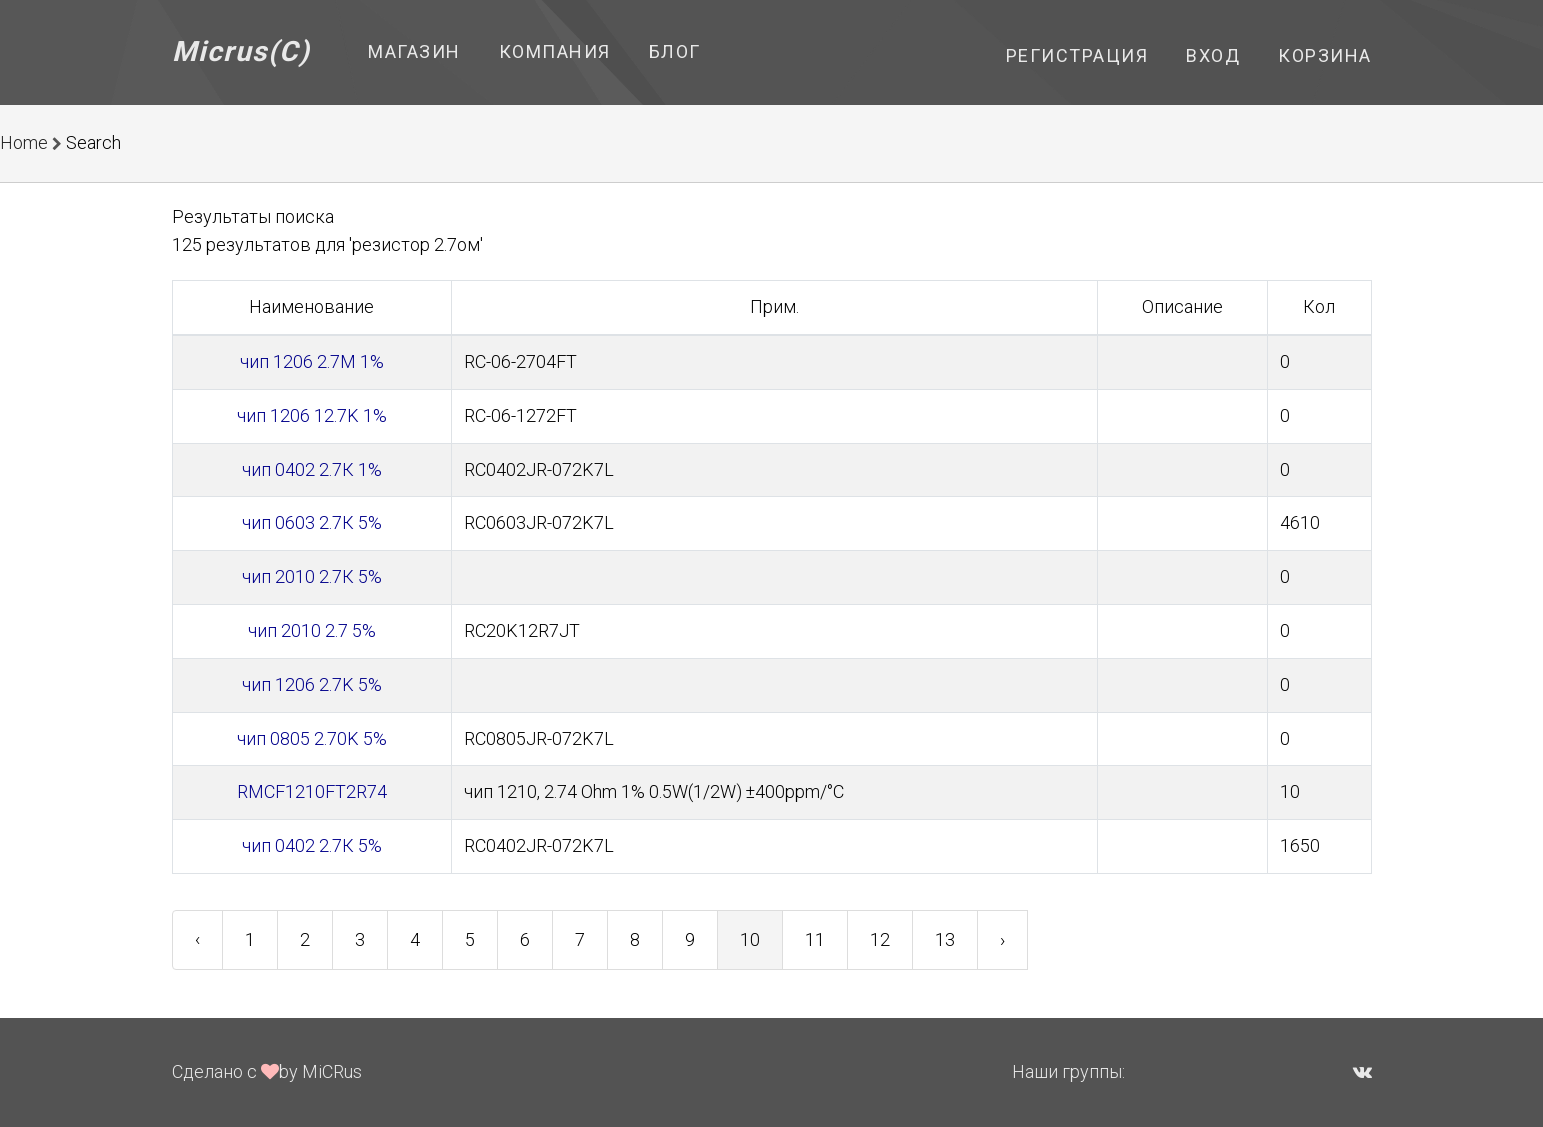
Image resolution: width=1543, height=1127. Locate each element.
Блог (675, 51)
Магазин (414, 51)
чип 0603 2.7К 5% (312, 522)
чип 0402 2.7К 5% (312, 845)
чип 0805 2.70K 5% (312, 738)
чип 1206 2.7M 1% (312, 361)
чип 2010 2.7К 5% (312, 576)
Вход (1213, 55)
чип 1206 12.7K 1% (312, 415)
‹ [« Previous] (197, 939)
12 (880, 939)
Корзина (1325, 55)
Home (24, 142)
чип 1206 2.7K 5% (312, 684)
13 (945, 939)
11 (815, 939)
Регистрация (1077, 55)
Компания (555, 51)
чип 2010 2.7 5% (312, 630)
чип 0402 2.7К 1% (312, 469)
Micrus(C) (241, 51)
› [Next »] (1002, 939)
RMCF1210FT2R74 (312, 791)
